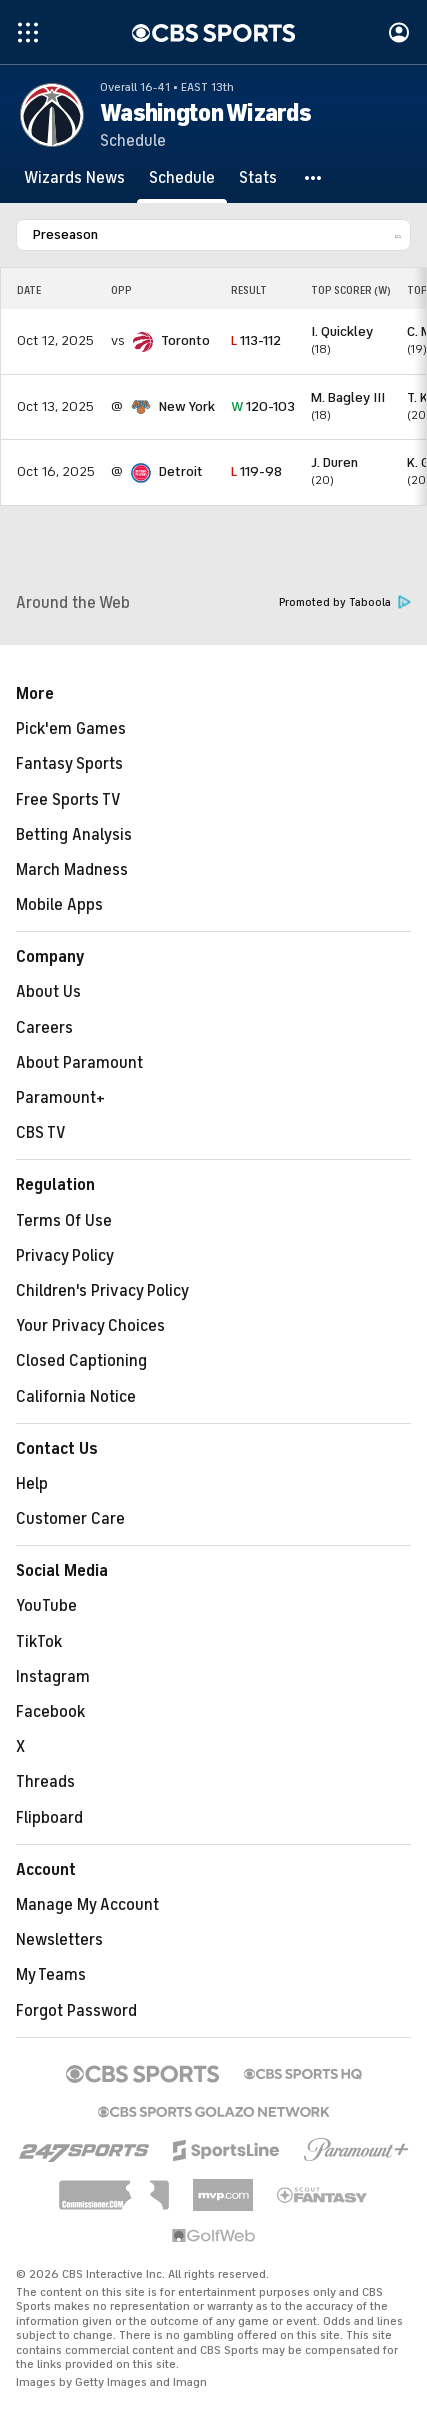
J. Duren (334, 462)
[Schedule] (182, 178)
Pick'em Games (71, 729)
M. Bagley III (348, 397)
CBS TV (41, 1133)
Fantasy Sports (69, 764)
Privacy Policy (65, 1256)
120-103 (263, 406)
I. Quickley (342, 331)
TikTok (39, 1642)
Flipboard (49, 1818)
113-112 (256, 340)
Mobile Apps (59, 905)
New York (187, 406)
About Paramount (79, 1063)
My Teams (51, 1975)
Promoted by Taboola (345, 602)
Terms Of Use (64, 1221)
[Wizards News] (74, 178)
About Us (48, 992)
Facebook (50, 1712)
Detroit (181, 471)
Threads (45, 1782)
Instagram (53, 1677)
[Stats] (258, 178)
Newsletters (59, 1940)
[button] (314, 178)
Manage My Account (87, 1905)
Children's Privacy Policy (102, 1291)
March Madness (72, 870)
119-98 (256, 471)
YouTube (46, 1606)
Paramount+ (60, 1098)
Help (32, 1484)
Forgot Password (76, 2011)
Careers (44, 1028)
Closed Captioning (81, 1361)
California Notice (76, 1397)
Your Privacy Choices (90, 1326)
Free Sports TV (68, 800)
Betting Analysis (74, 835)
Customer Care (70, 1519)
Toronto (185, 340)
